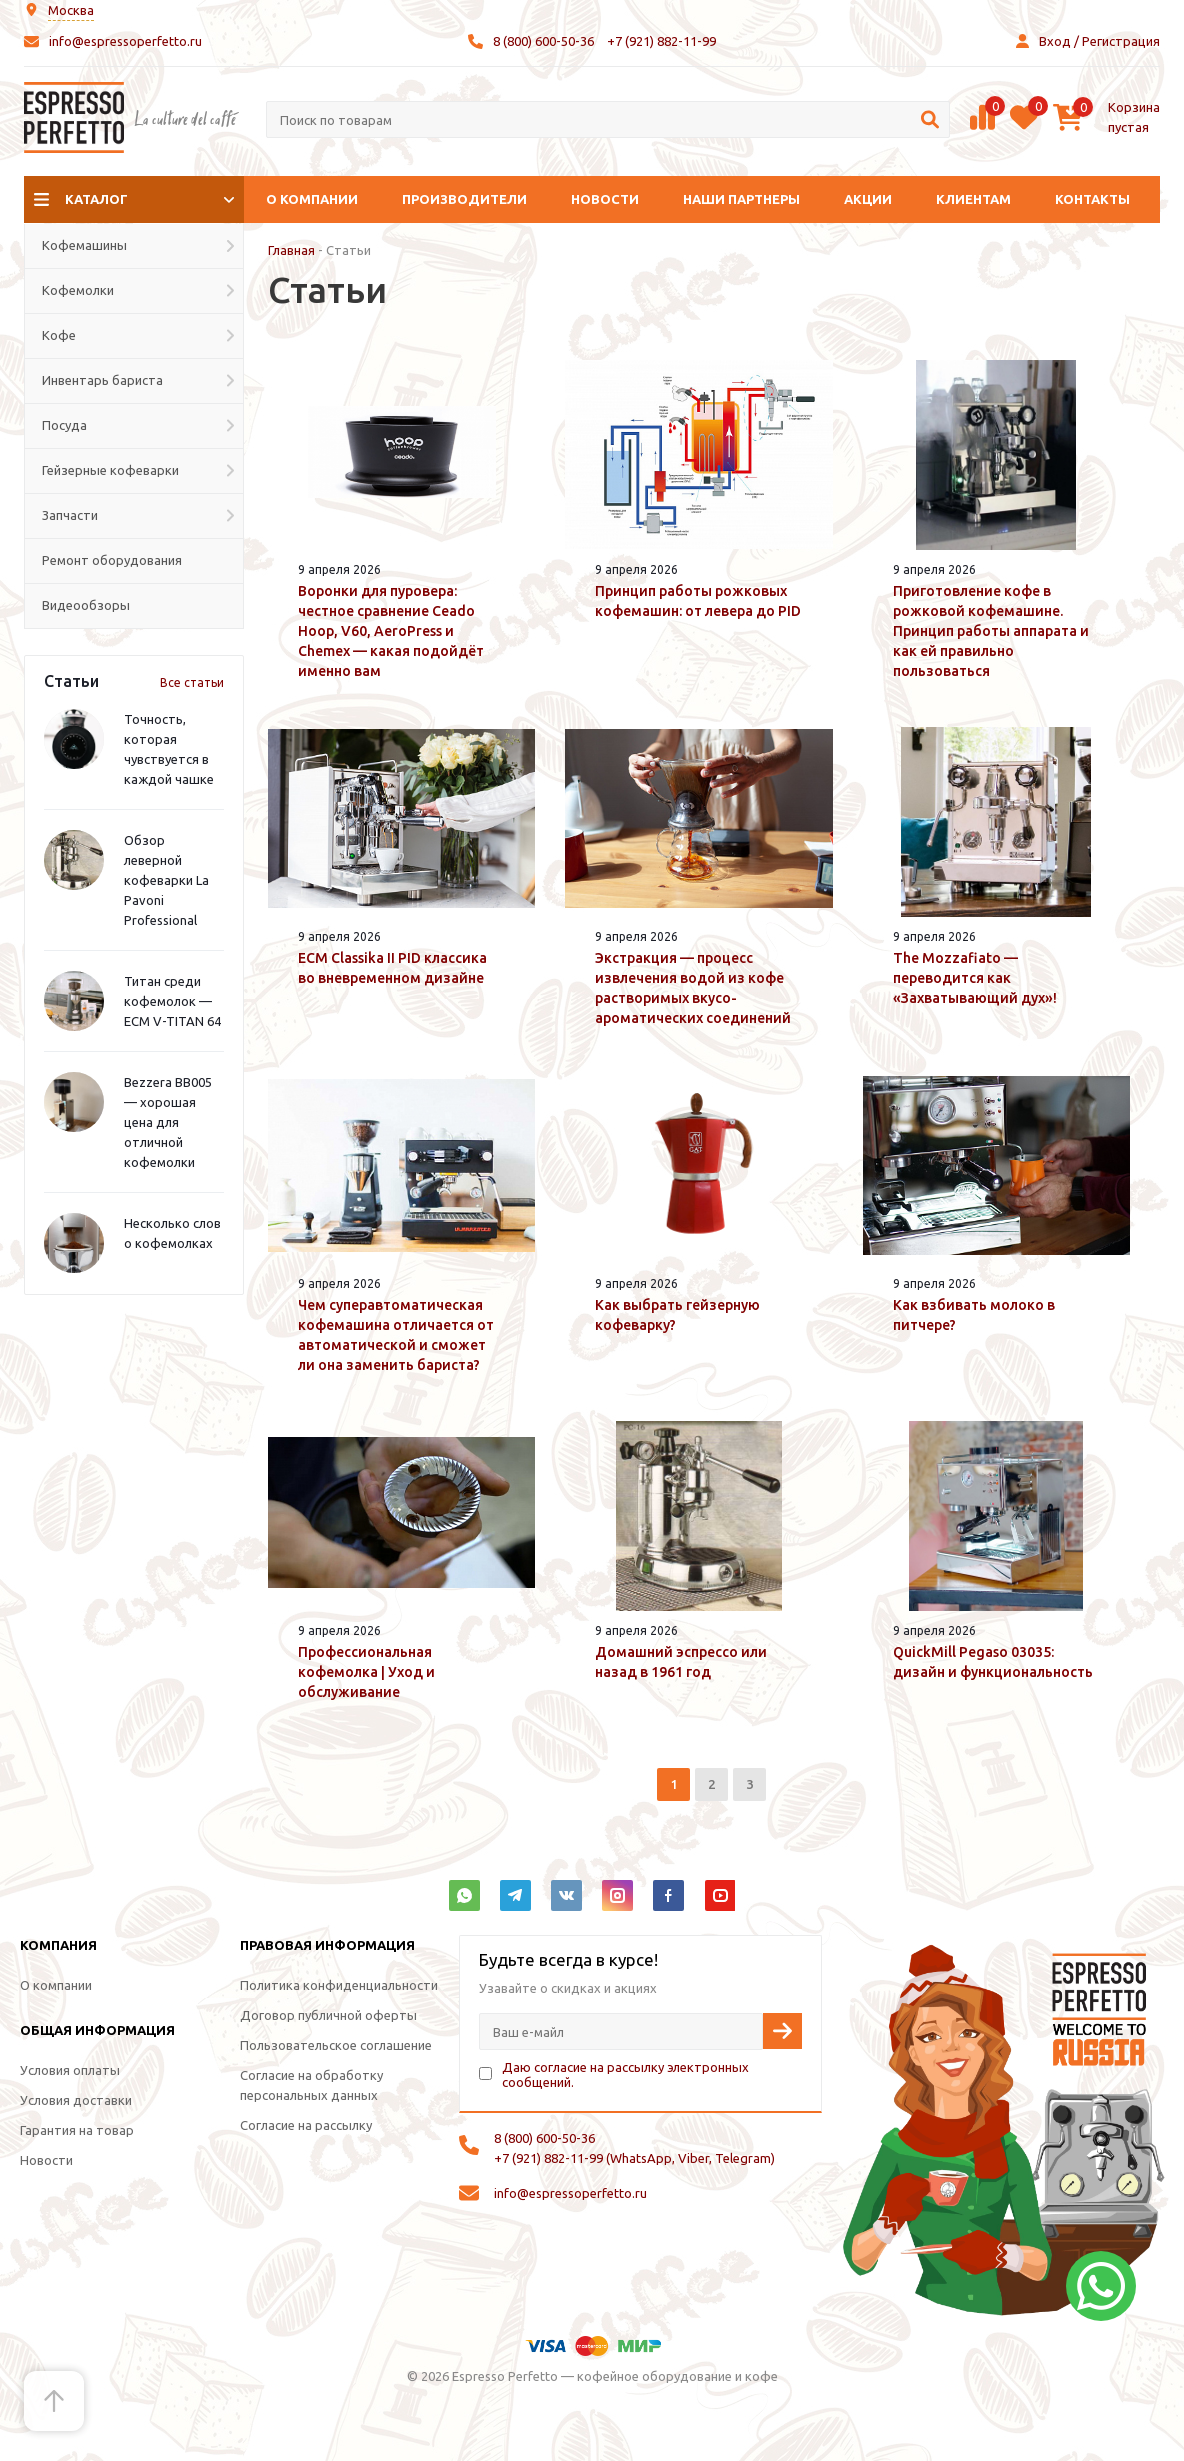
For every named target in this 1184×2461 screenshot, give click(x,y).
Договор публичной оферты (328, 2015)
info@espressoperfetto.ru (125, 41)
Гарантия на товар (77, 2130)
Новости (605, 199)
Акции (868, 199)
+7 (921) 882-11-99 (661, 41)
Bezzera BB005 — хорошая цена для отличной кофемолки (168, 1122)
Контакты (1092, 199)
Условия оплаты (70, 2070)
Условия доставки (76, 2100)
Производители (464, 199)
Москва (71, 10)
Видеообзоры (86, 605)
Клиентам (973, 199)
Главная (291, 250)
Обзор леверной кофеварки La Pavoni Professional (166, 880)
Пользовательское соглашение (336, 2045)
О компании (312, 199)
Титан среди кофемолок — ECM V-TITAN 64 (172, 1001)
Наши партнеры (741, 199)
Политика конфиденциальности (339, 1985)
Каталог (96, 199)
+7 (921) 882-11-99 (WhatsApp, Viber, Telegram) (634, 2158)
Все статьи (192, 682)
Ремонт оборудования (112, 560)
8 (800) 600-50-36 (543, 41)
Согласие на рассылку (306, 2125)
